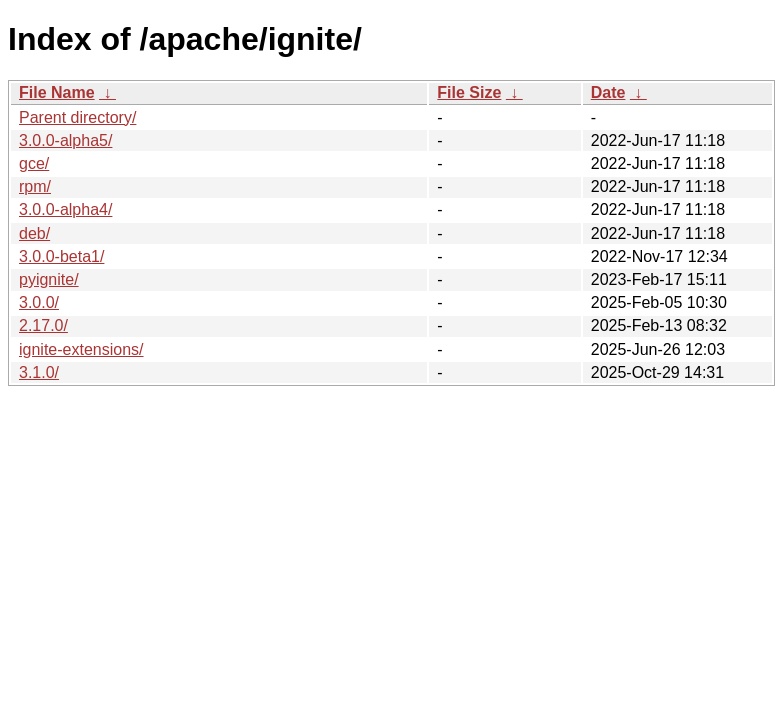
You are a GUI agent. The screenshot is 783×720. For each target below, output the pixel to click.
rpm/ (35, 186)
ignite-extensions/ (81, 349)
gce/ (34, 163)
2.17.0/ (43, 325)
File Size (469, 92)
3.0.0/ (39, 302)
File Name (57, 92)
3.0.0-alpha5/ (65, 140)
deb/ (34, 233)
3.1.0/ (39, 372)
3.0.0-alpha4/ (65, 209)
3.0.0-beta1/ (61, 256)
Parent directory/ (77, 117)
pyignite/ (49, 279)
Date (608, 92)
